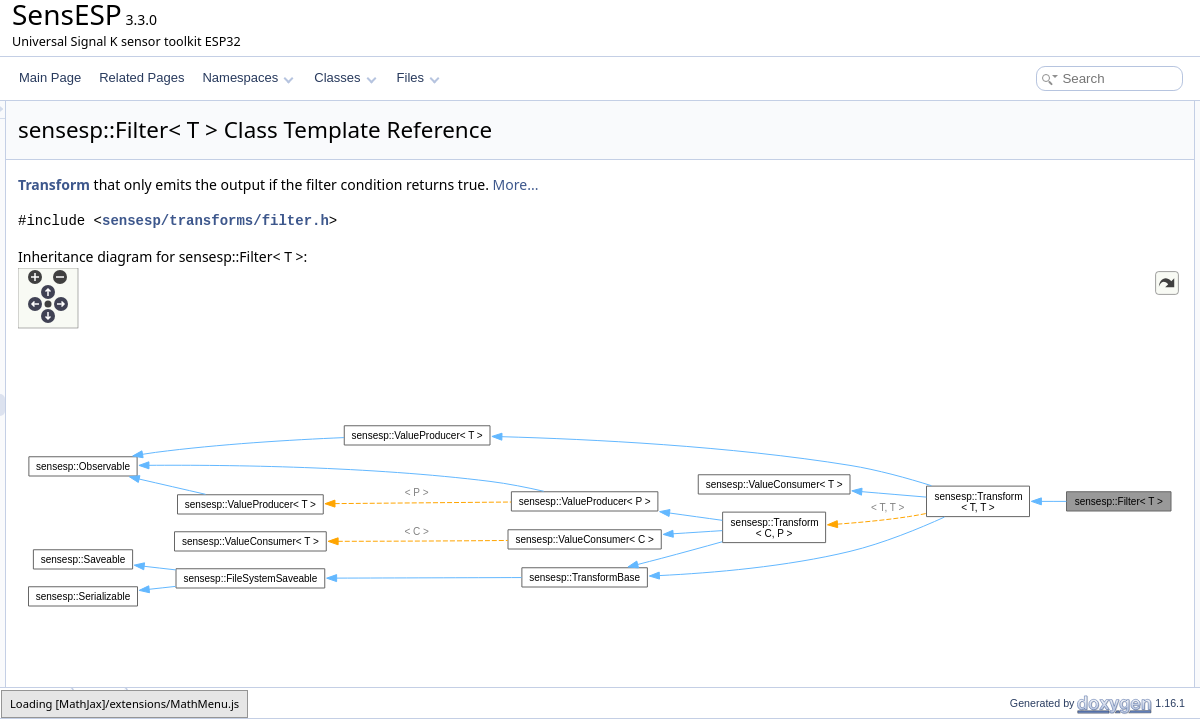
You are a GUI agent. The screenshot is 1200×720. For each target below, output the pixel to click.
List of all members (1027, 310)
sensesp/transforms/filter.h (465, 220)
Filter (1006, 134)
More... (766, 184)
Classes (345, 77)
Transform (304, 184)
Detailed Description (1030, 200)
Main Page (50, 77)
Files (418, 77)
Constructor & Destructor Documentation (1085, 222)
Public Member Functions (1044, 112)
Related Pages (141, 77)
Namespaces (247, 77)
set (1001, 156)
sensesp (37, 702)
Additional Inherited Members (1055, 178)
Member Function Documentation (1065, 266)
